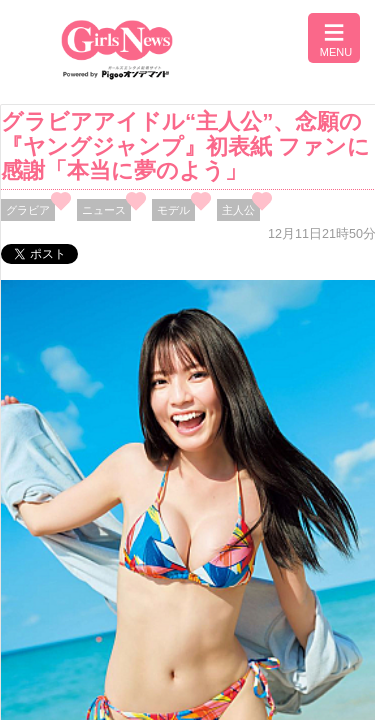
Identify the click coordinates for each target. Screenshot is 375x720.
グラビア (28, 210)
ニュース (104, 210)
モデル (173, 210)
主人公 (238, 210)
